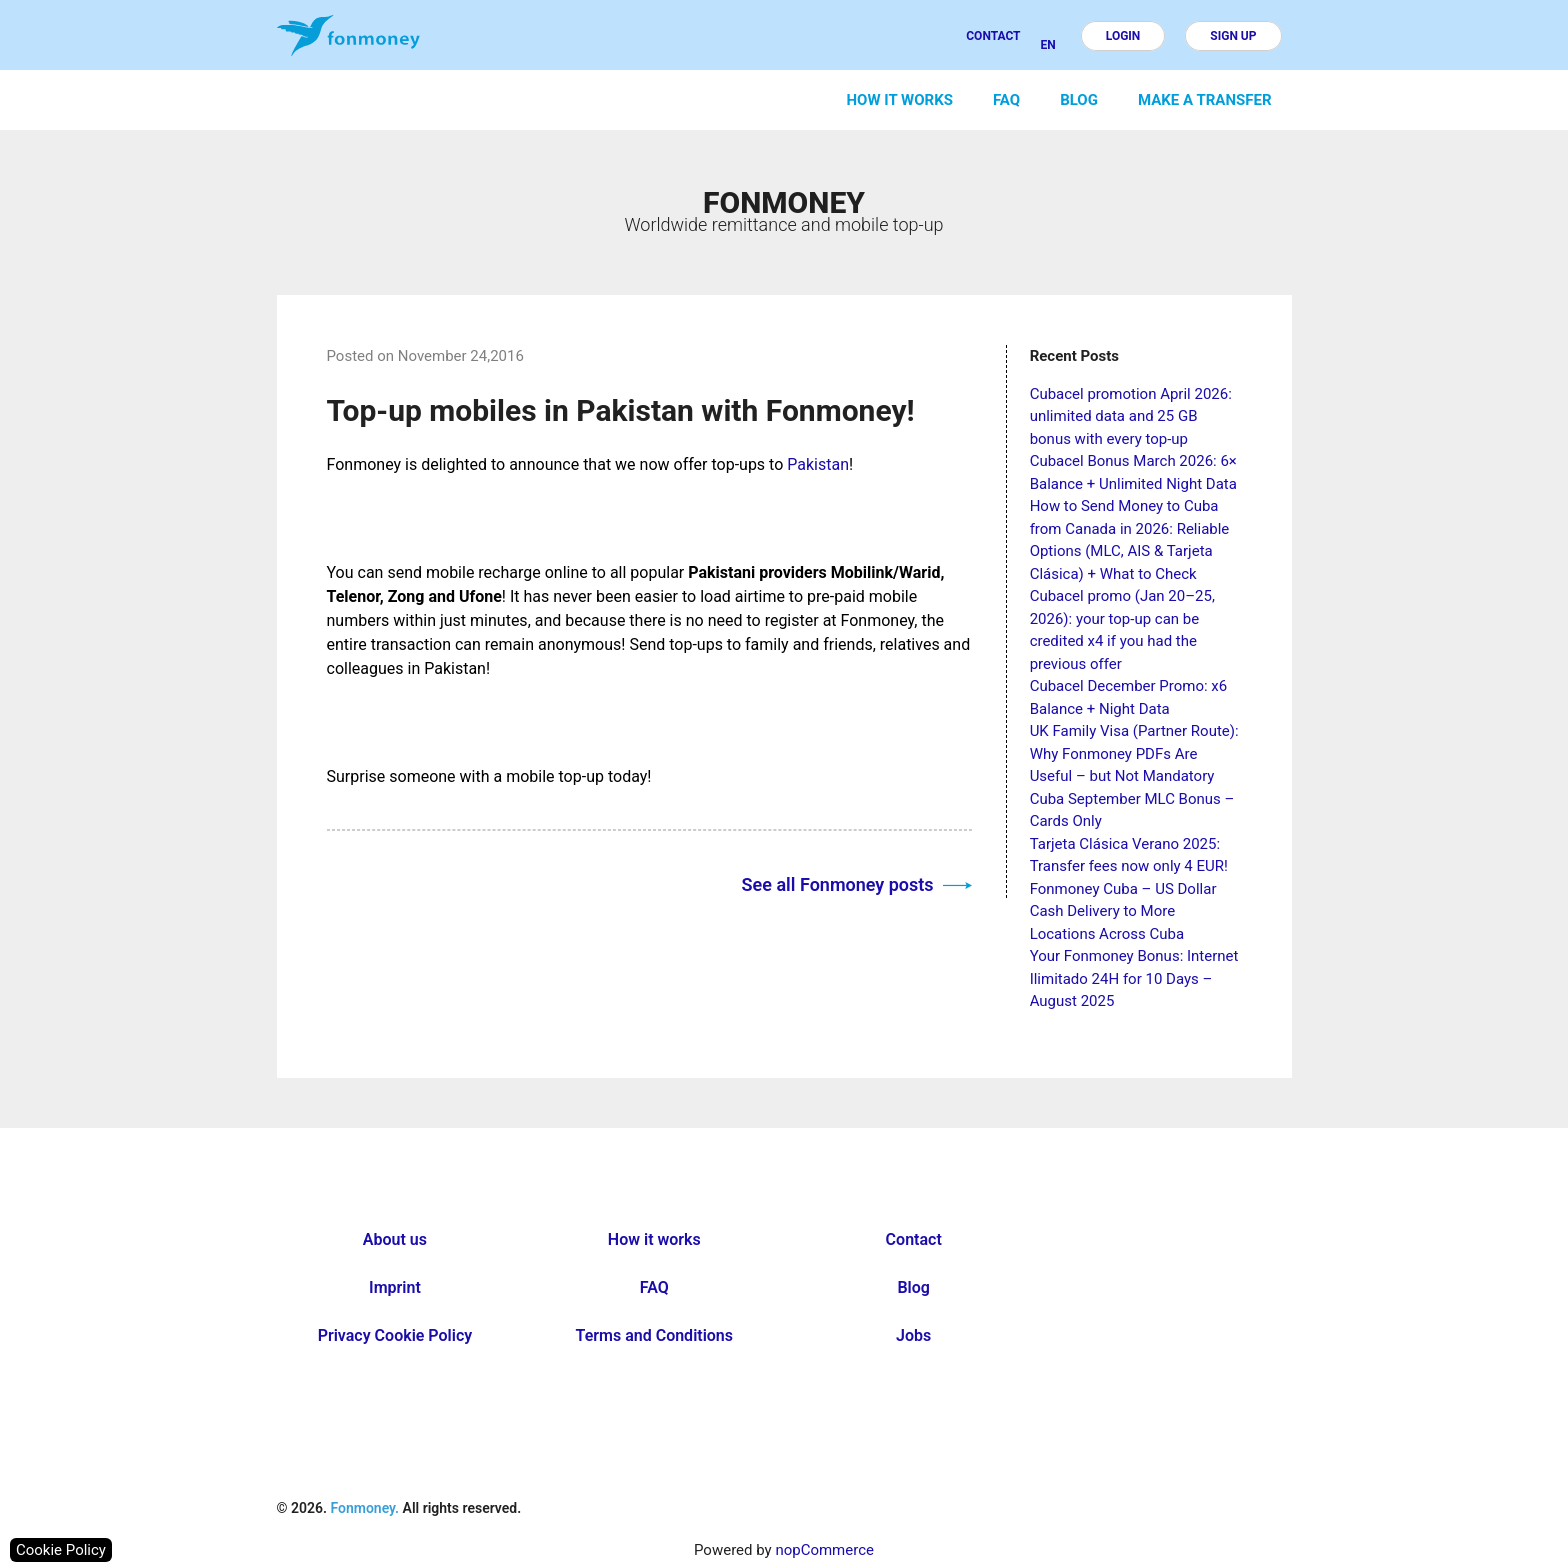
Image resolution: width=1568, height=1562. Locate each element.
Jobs (913, 1335)
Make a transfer (1205, 100)
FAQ (1006, 100)
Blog (1079, 100)
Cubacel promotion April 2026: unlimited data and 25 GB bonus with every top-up (1131, 416)
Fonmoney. (364, 1508)
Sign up (1233, 36)
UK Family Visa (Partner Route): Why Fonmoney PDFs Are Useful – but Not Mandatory (1134, 753)
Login (1123, 36)
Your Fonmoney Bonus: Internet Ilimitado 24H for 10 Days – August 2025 (1134, 978)
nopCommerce (824, 1550)
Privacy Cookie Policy (395, 1335)
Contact (993, 36)
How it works (900, 100)
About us (395, 1239)
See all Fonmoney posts (857, 884)
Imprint (395, 1287)
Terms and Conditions (654, 1335)
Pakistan (818, 464)
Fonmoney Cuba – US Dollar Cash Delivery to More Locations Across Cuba (1123, 911)
